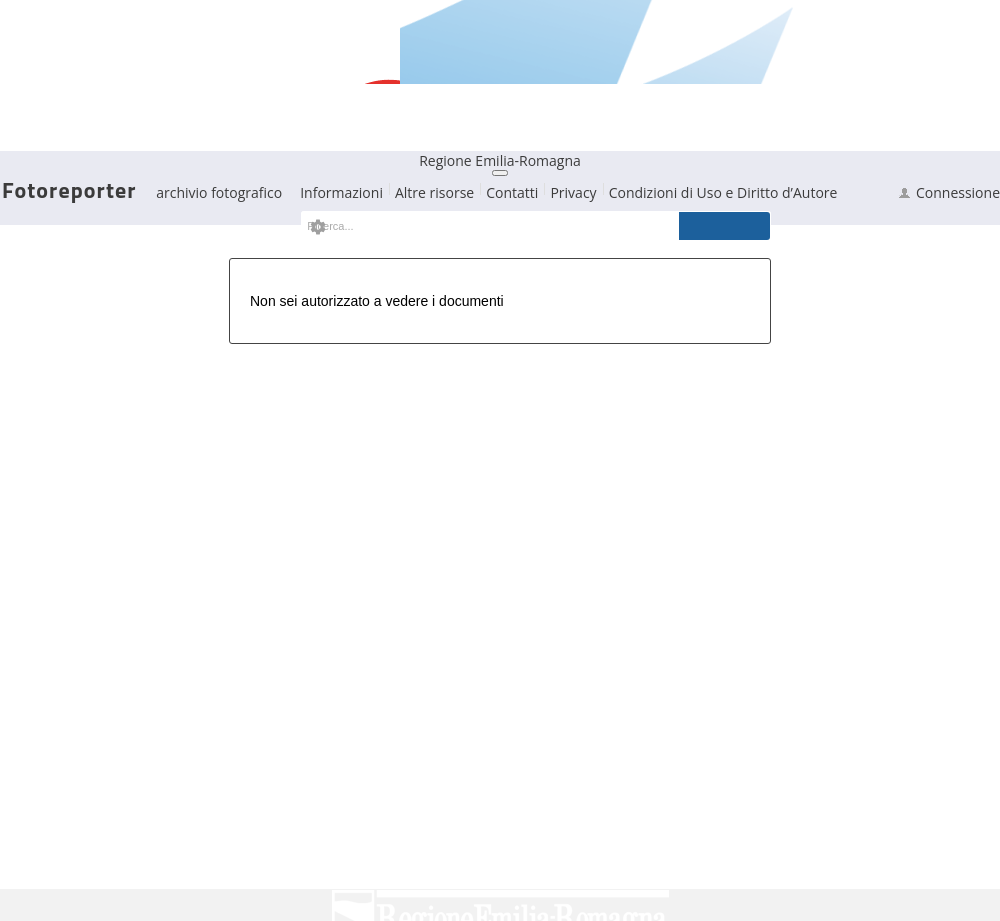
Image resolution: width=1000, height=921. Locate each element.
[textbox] (479, 226)
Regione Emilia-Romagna (500, 160)
